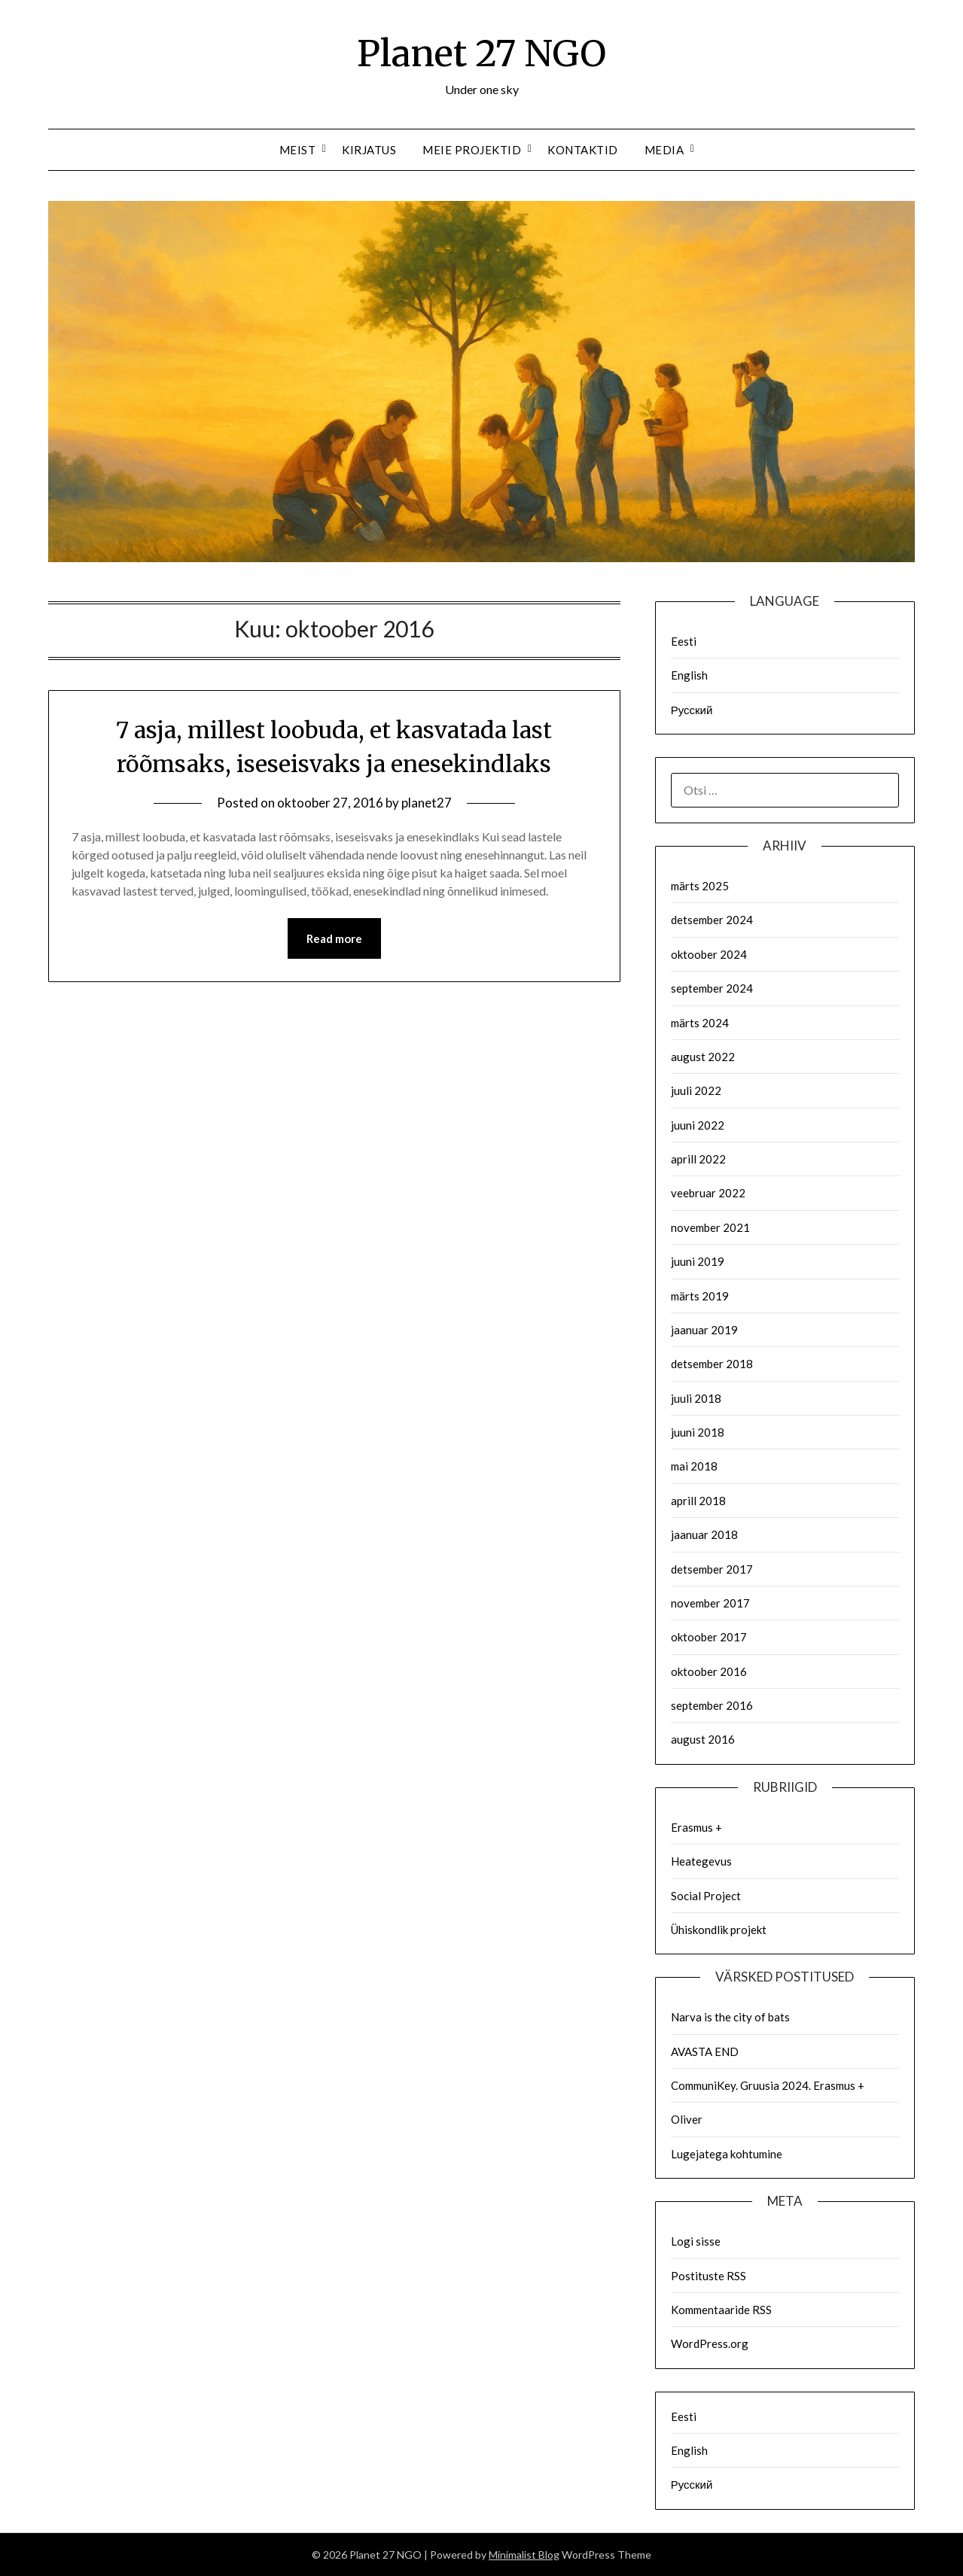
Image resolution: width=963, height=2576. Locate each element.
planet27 (426, 803)
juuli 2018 (696, 1398)
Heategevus (701, 1861)
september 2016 (712, 1705)
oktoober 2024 (709, 954)
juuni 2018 (697, 1432)
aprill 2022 (698, 1159)
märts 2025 (700, 886)
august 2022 (703, 1056)
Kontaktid (582, 150)
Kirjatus (369, 150)
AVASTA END (705, 2051)
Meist (297, 150)
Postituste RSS (708, 2276)
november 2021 (710, 1227)
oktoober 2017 (709, 1637)
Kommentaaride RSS (721, 2309)
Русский (692, 709)
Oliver (686, 2119)
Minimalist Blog (524, 2554)
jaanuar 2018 (704, 1534)
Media (664, 150)
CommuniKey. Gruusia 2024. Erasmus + (767, 2085)
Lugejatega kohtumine (726, 2154)
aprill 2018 (698, 1500)
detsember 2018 (712, 1363)
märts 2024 (700, 1022)
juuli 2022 (696, 1090)
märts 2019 (700, 1296)
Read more (334, 938)
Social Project (706, 1895)
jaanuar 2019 (704, 1330)
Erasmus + (696, 1827)
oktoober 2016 (709, 1671)
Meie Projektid (471, 150)
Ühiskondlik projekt (718, 1929)
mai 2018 (694, 1466)
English (689, 675)
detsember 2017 (712, 1569)
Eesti (683, 641)
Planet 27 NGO (481, 53)
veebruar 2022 (708, 1193)
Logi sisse (696, 2241)
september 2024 (712, 988)
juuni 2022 (697, 1125)
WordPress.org (709, 2343)
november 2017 (710, 1603)
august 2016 (703, 1739)
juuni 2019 (697, 1261)
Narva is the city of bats (730, 2017)
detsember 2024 (712, 919)
